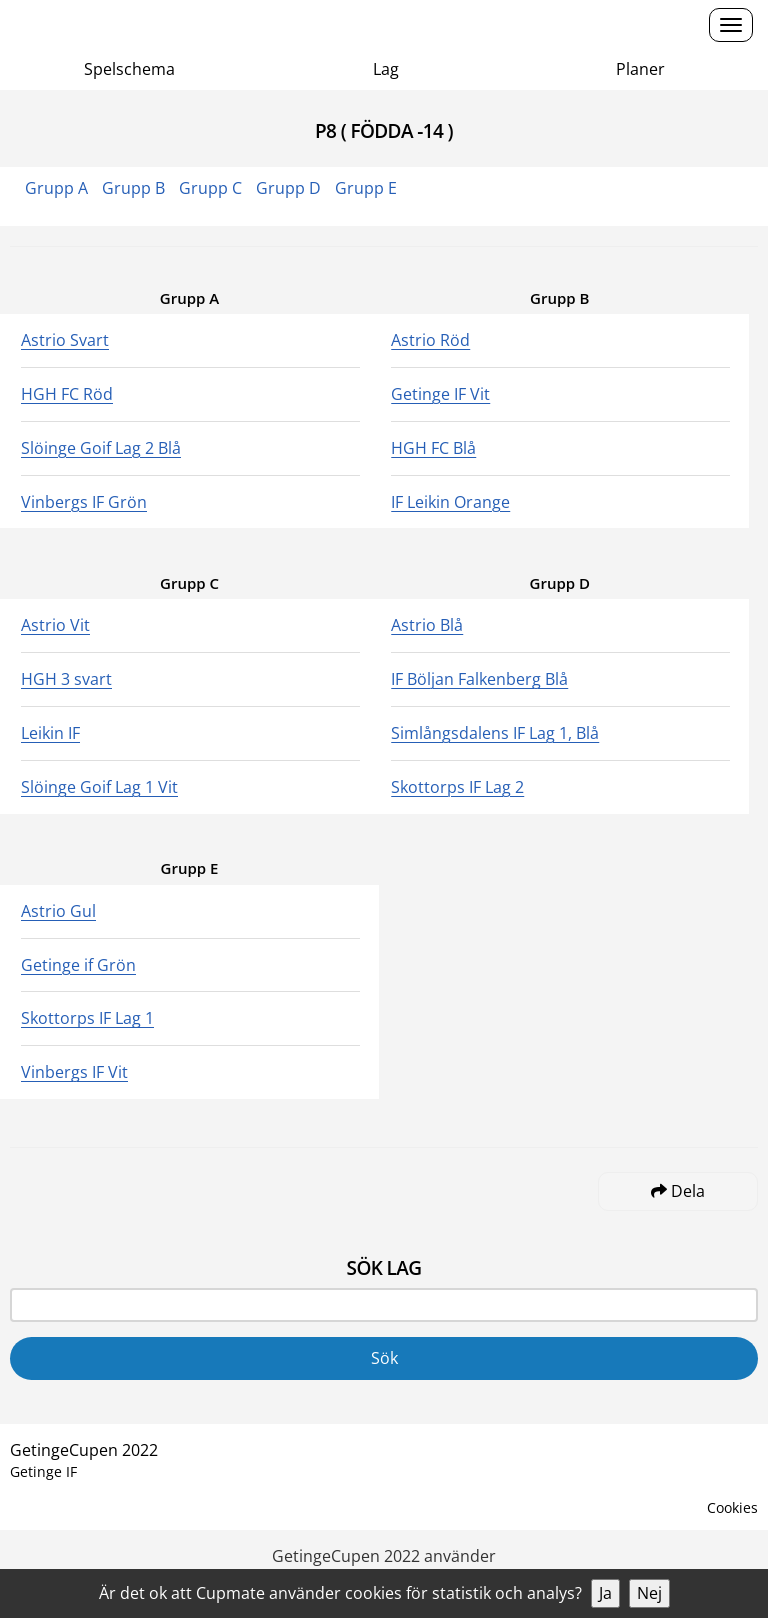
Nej (649, 1593)
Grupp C (210, 188)
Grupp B (133, 188)
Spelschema (129, 69)
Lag (386, 69)
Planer (640, 69)
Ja (605, 1593)
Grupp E (366, 188)
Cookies (732, 1507)
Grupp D (288, 188)
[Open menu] (731, 25)
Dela (678, 1191)
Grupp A (56, 188)
